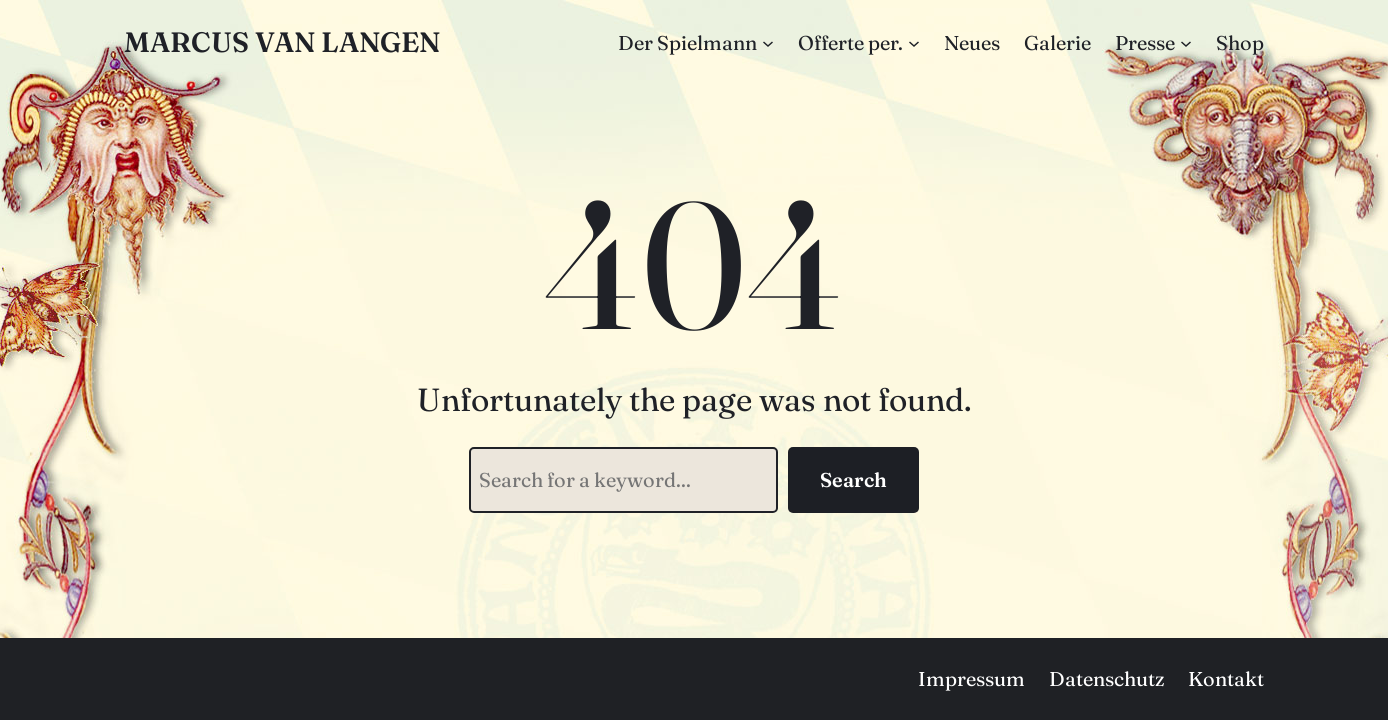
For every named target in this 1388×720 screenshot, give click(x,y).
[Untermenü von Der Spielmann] (768, 43)
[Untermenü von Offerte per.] (914, 43)
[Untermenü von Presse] (1186, 43)
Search (853, 479)
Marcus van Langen (282, 42)
